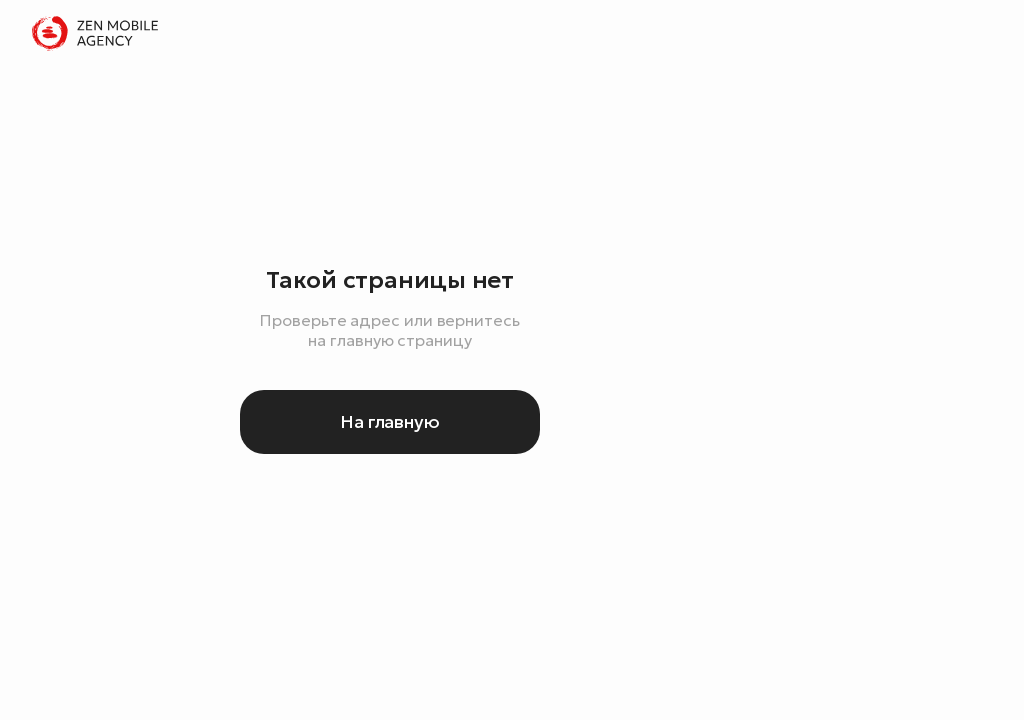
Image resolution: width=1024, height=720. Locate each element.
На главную (390, 421)
